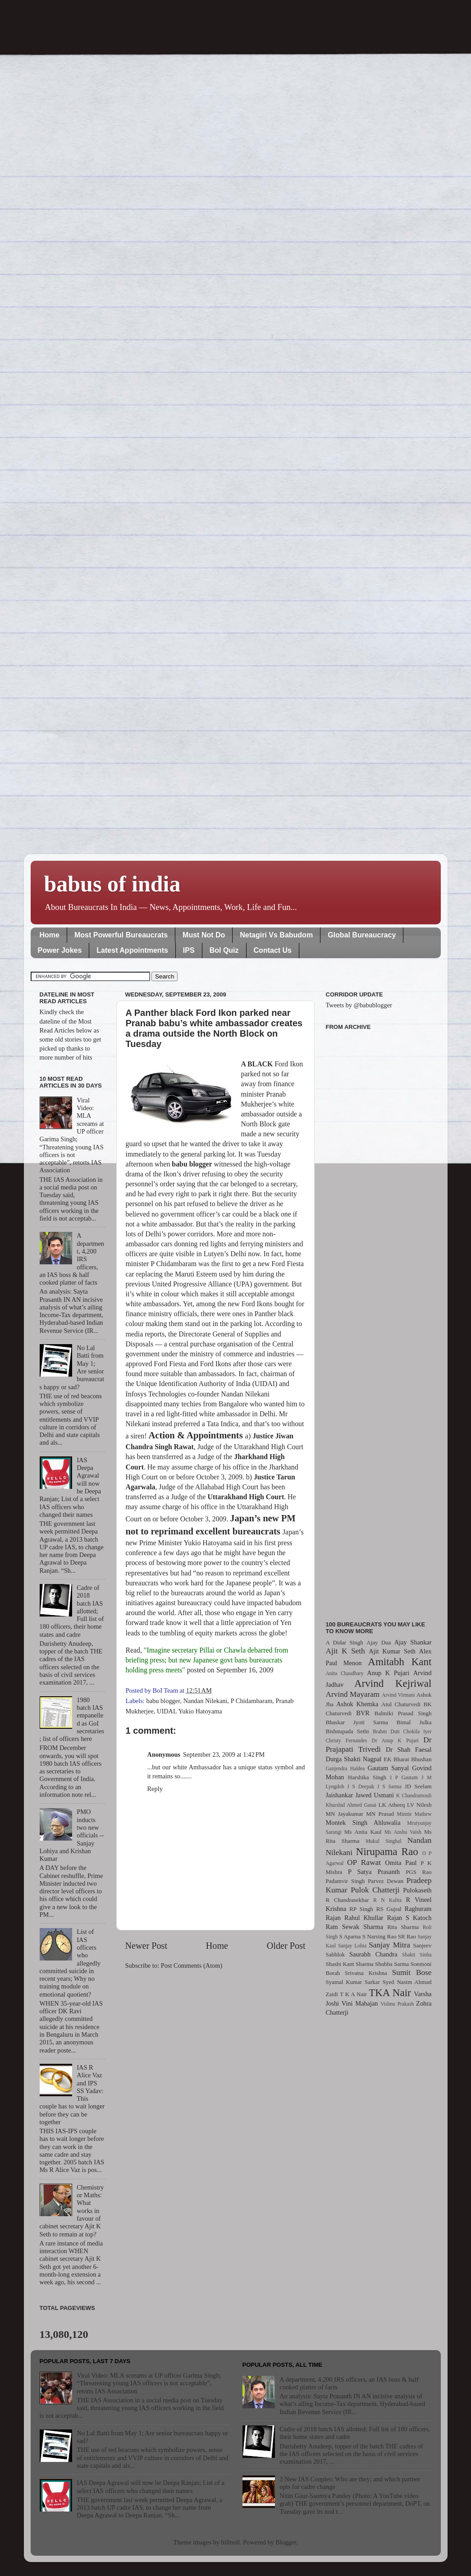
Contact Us (273, 950)
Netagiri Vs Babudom (276, 935)
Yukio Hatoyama (200, 1711)
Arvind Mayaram (353, 1694)
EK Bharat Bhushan (407, 1759)
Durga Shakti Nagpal (354, 1759)
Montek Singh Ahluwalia (363, 1822)
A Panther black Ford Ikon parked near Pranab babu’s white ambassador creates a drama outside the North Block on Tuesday (214, 1028)
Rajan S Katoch (409, 1917)
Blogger (285, 2542)
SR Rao (407, 1936)
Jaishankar (339, 1795)
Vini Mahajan (360, 2003)
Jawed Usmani (374, 1795)
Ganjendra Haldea (345, 1768)
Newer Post (146, 1946)
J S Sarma (389, 1786)
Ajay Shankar (413, 1642)
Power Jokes (60, 950)
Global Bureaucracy (362, 935)
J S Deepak (360, 1786)
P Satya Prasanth (374, 1871)
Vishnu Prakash (397, 2004)
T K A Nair (353, 1994)
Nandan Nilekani (205, 1700)
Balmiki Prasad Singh (403, 1713)
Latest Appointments (132, 950)
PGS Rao (418, 1872)
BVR (363, 1713)
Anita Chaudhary (345, 1673)
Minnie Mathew (414, 1814)
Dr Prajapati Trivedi (379, 1745)
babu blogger (163, 1700)
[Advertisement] (379, 1320)
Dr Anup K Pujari (395, 1740)
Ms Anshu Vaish (402, 1832)
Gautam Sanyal (388, 1768)
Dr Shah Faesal (409, 1749)
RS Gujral (389, 1909)
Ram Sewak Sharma (355, 1926)
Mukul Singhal (383, 1841)
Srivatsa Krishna (366, 1973)
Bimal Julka (414, 1722)
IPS (189, 950)
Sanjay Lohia (352, 1945)
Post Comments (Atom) (192, 1965)
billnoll (230, 2542)
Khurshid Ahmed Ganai (351, 1805)
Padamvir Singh (345, 1881)
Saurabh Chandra (373, 1954)
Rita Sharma (403, 1927)
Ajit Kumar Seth (392, 1651)
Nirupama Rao (387, 1851)
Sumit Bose (412, 1972)
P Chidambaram (252, 1700)
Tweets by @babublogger (359, 1005)
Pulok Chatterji (375, 1890)
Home (49, 935)
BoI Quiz (224, 950)
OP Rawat (364, 1862)
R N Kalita (387, 1900)
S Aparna (350, 1936)
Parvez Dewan (385, 1881)
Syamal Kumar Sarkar (353, 1982)
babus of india (112, 883)
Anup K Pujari (388, 1672)
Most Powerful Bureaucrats (121, 935)
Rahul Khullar (363, 1917)
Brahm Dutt (386, 1731)
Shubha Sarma (392, 1964)
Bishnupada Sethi (347, 1731)
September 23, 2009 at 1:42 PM (224, 1754)
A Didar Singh (344, 1642)
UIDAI (166, 1711)
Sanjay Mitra (389, 1945)
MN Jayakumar (344, 1813)
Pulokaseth (417, 1890)
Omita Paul (400, 1862)
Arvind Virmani (398, 1695)
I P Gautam (404, 1777)
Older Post (286, 1946)
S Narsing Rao (379, 1936)
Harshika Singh (367, 1777)
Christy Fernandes (346, 1740)
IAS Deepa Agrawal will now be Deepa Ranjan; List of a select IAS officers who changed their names (150, 2486)
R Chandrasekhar (347, 1899)
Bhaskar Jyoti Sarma (357, 1722)
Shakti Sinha (416, 1954)
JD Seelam (418, 1786)
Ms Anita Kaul (363, 1831)
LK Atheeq (391, 1804)
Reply (155, 1788)
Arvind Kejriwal (393, 1683)
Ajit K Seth (345, 1651)
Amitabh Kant (399, 1661)
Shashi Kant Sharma (350, 1964)
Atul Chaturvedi (401, 1704)
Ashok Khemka (357, 1704)
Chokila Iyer (417, 1731)
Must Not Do (204, 935)
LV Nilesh (419, 1804)
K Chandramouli (413, 1795)
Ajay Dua (378, 1642)
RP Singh (361, 1909)
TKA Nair (390, 1992)
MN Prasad (380, 1813)
